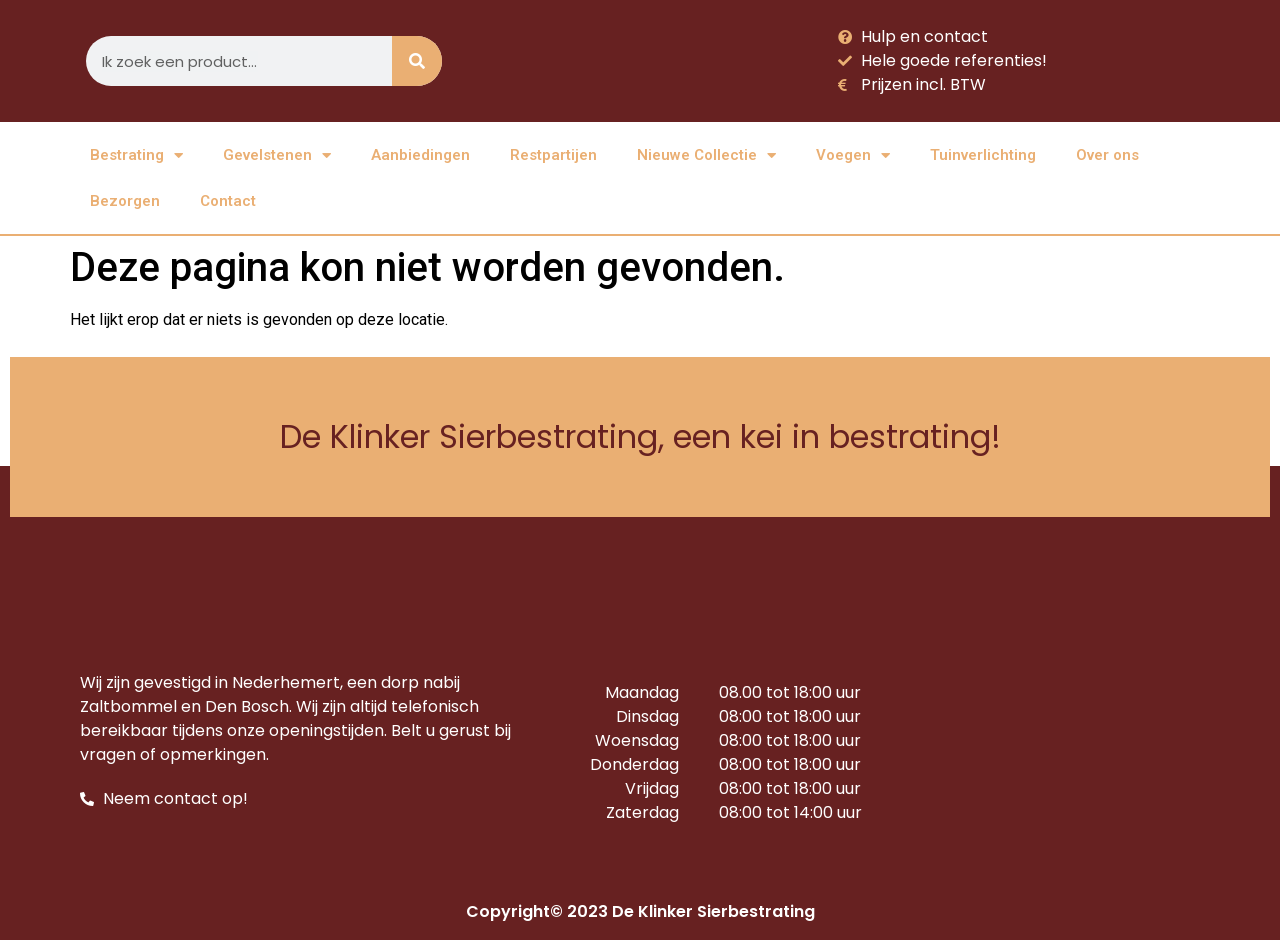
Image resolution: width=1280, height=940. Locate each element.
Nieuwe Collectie (706, 155)
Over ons (1107, 155)
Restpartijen (553, 155)
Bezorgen (125, 201)
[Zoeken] (417, 61)
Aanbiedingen (420, 155)
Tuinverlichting (983, 155)
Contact (228, 201)
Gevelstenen (277, 155)
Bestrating (136, 155)
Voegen (853, 155)
